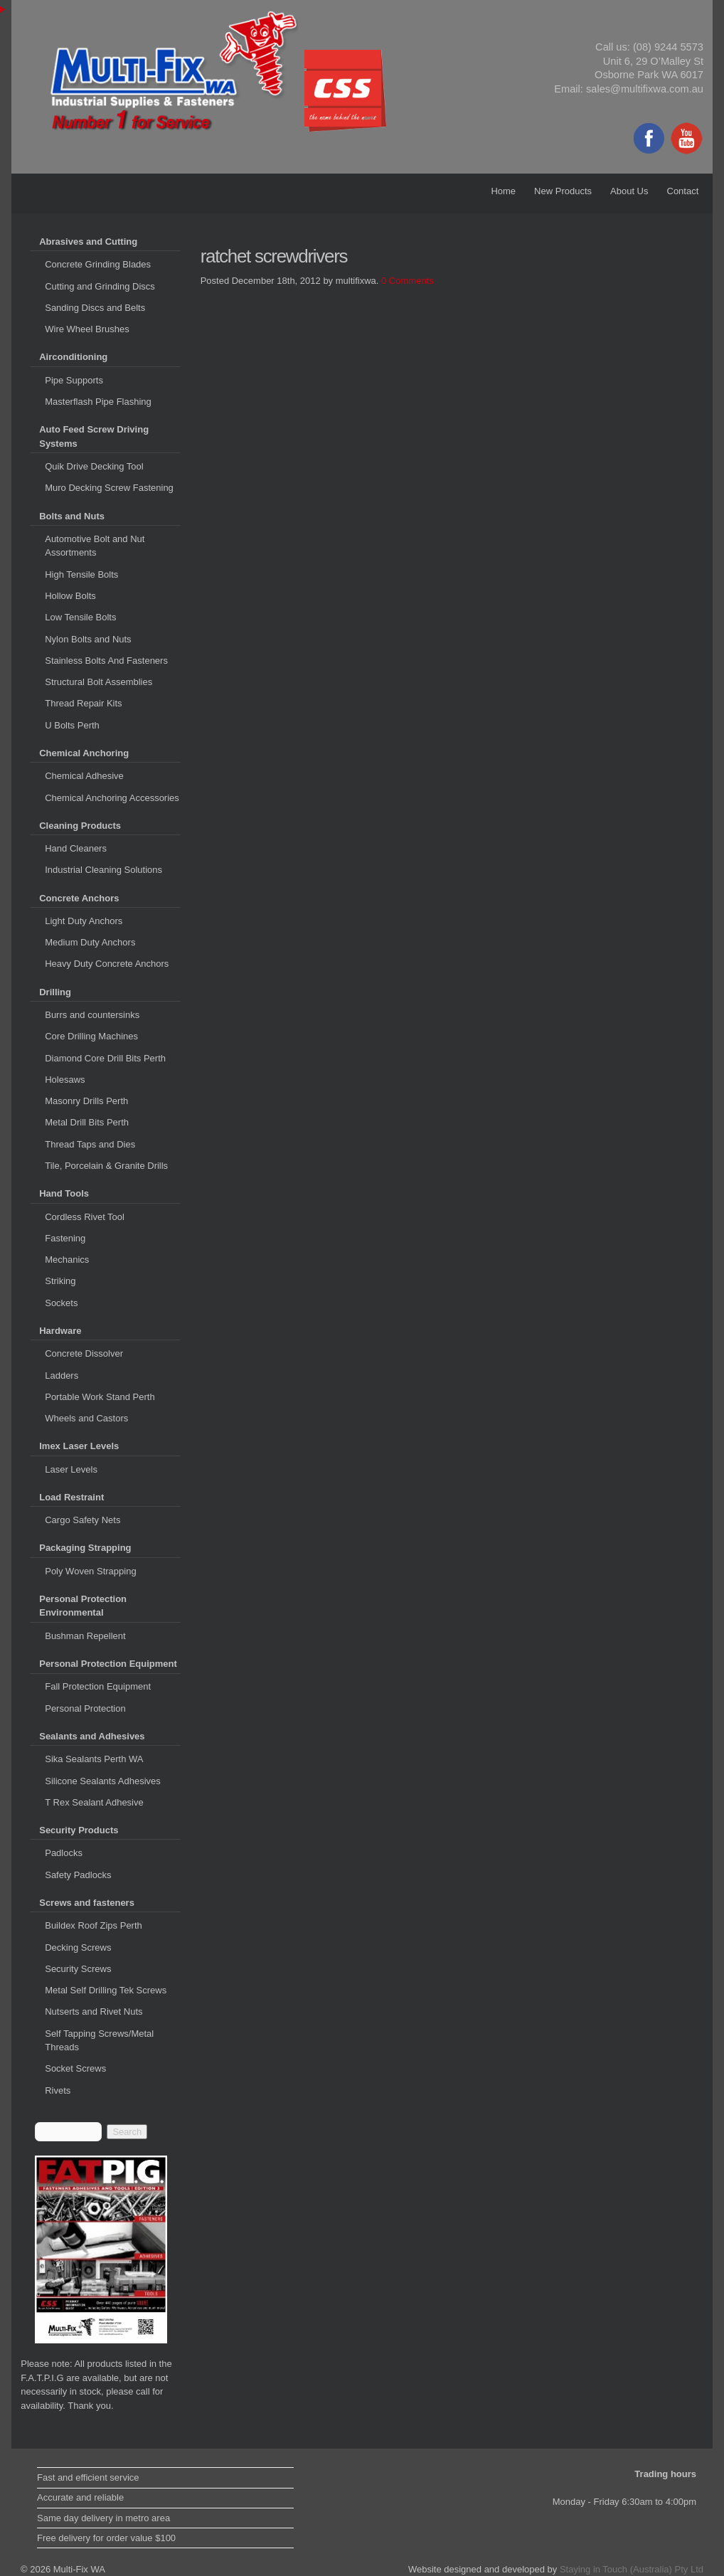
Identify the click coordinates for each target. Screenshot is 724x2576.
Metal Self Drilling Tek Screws (105, 1990)
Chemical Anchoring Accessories (112, 798)
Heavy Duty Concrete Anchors (107, 963)
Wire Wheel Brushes (87, 329)
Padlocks (63, 1853)
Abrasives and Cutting (88, 241)
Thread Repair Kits (83, 703)
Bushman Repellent (85, 1636)
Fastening (65, 1238)
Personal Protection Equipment (108, 1663)
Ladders (61, 1375)
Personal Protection (85, 1708)
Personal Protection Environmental (83, 1606)
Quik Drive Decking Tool (94, 466)
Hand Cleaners (76, 848)
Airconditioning (73, 356)
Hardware (60, 1330)
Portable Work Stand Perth (99, 1397)
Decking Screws (78, 1947)
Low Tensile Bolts (80, 617)
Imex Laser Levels (79, 1446)
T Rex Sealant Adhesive (94, 1802)
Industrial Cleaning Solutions (103, 869)
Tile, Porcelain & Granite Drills (106, 1165)
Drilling (55, 992)
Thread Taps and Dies (90, 1144)
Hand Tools (64, 1193)
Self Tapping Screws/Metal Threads (99, 2040)
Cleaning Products (80, 825)
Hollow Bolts (70, 595)
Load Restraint (71, 1497)
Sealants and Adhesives (91, 1736)
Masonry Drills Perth (86, 1101)
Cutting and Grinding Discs (100, 286)
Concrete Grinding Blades (98, 264)
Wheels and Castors (86, 1418)
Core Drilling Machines (91, 1036)
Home (503, 191)
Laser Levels (71, 1469)
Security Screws (78, 1968)
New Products (563, 191)
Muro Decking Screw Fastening (109, 487)
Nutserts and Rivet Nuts (93, 2011)
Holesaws (65, 1079)
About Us (629, 191)
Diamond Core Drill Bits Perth (105, 1058)
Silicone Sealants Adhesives (103, 1781)
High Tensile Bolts (81, 574)
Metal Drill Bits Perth (87, 1122)
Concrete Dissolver (84, 1353)
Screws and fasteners (86, 1902)
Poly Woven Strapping (90, 1571)
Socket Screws (75, 2068)
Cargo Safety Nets (82, 1520)
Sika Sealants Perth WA (94, 1759)
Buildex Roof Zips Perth (93, 1925)
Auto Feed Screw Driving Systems (94, 436)
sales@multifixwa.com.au (644, 89)
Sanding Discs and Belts (95, 307)
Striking (60, 1281)
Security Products (78, 1830)
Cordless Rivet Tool (84, 1217)
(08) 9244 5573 (668, 47)
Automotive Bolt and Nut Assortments (94, 546)
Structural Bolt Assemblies (98, 682)
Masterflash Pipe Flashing (98, 401)
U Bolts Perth (72, 725)
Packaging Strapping (85, 1547)
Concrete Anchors (79, 898)
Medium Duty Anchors (90, 942)
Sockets (61, 1303)
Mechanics (67, 1259)
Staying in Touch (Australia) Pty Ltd (631, 2569)
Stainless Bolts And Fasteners (106, 660)
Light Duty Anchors (83, 921)
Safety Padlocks (78, 1875)
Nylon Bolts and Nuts (88, 639)
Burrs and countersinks (92, 1014)
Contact (683, 191)
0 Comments (407, 280)
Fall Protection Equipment (98, 1686)
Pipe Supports (74, 380)
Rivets (57, 2090)
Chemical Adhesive (84, 775)
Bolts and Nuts (72, 516)
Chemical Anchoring (84, 753)
